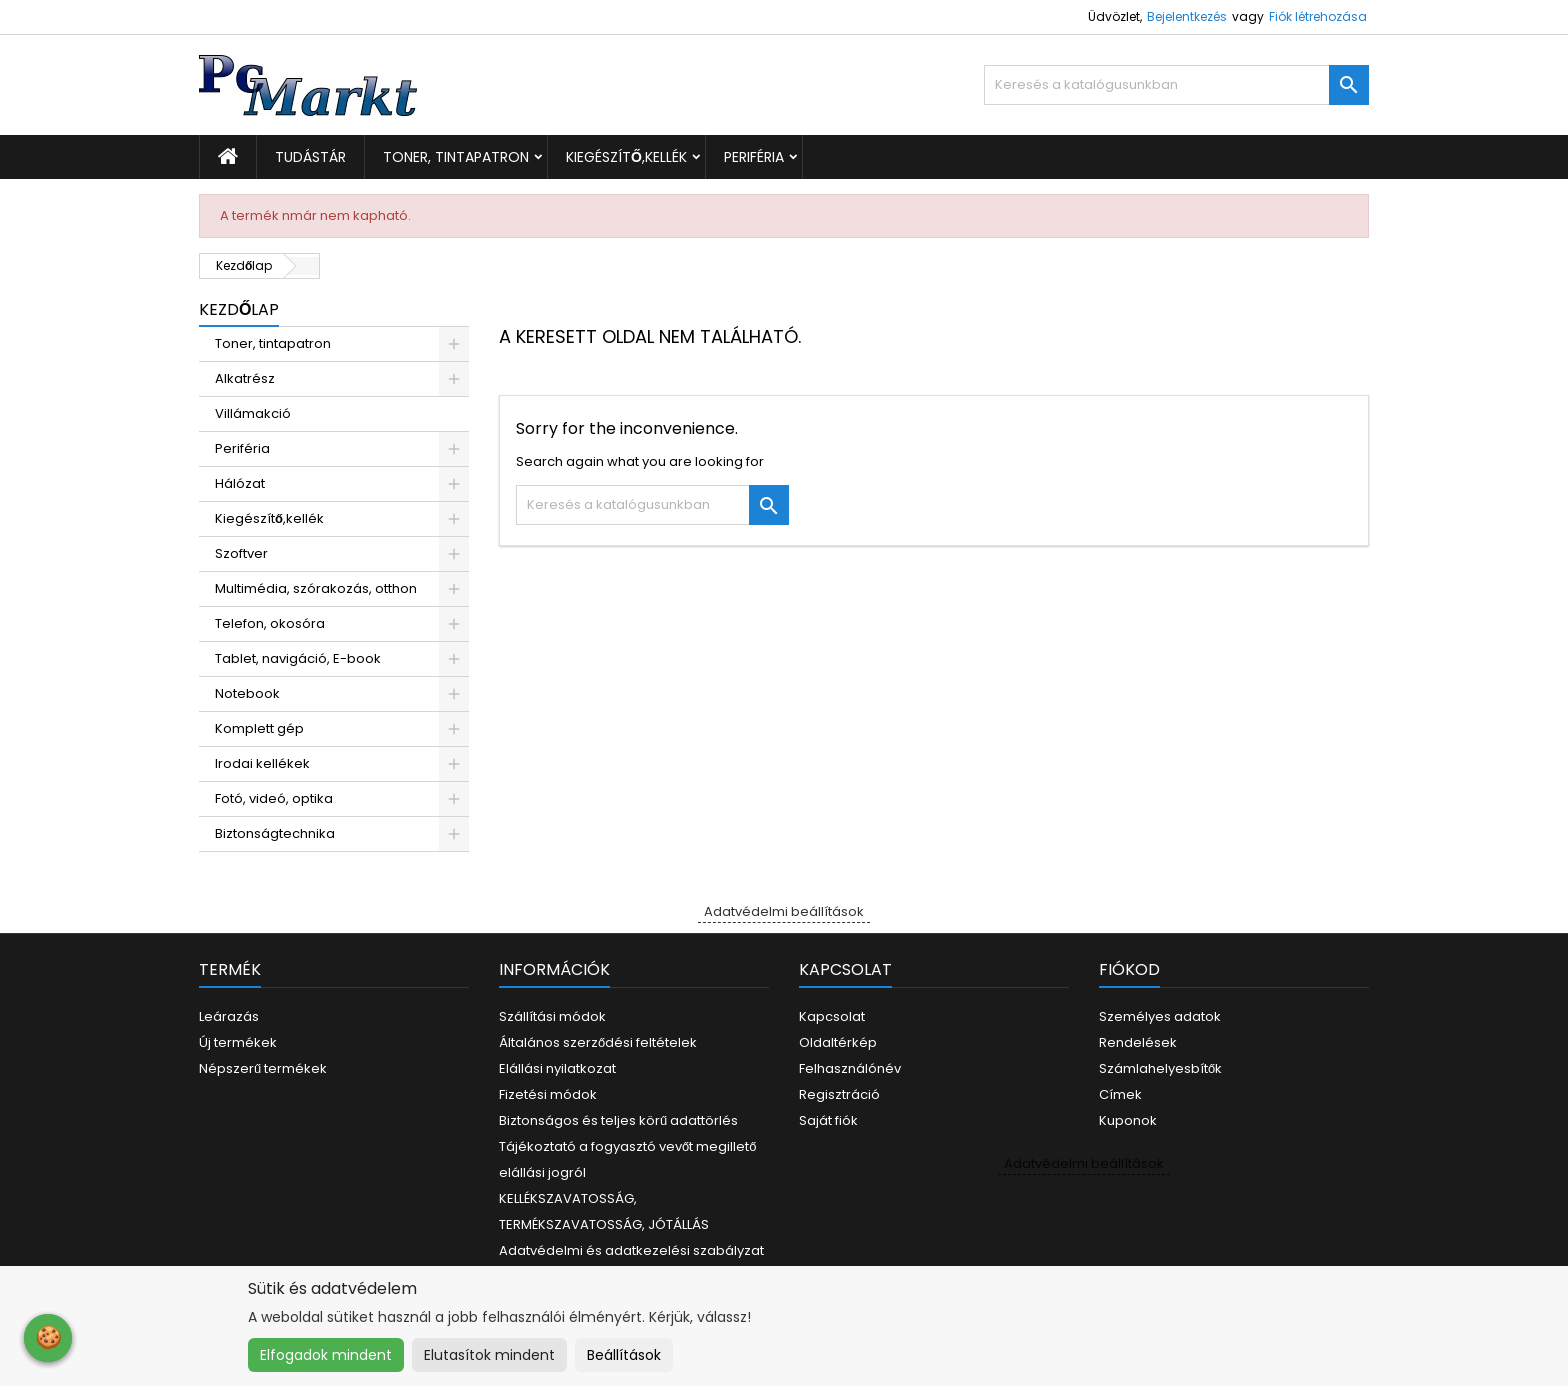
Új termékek (238, 1042)
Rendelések (1138, 1042)
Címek (1120, 1094)
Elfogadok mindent (326, 1355)
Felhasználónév (850, 1068)
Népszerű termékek (263, 1068)
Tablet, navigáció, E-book (298, 658)
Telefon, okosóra (270, 623)
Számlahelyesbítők (1160, 1068)
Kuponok (1128, 1120)
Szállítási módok (552, 1016)
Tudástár (310, 157)
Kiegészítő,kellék (626, 157)
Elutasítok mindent (489, 1355)
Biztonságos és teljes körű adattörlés (618, 1120)
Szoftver (241, 553)
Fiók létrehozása (1318, 16)
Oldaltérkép (838, 1042)
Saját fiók (828, 1120)
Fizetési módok (548, 1094)
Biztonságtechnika (275, 833)
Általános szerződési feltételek (598, 1042)
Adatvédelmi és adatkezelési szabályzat (631, 1250)
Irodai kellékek (262, 763)
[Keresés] (1176, 85)
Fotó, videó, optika (274, 798)
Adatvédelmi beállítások (784, 911)
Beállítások (624, 1355)
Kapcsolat (832, 1016)
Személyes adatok (1160, 1016)
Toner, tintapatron (456, 157)
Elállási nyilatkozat (557, 1068)
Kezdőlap (239, 309)
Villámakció (253, 413)
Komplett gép (259, 728)
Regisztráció (839, 1094)
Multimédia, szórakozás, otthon (316, 588)
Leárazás (229, 1016)
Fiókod (1129, 969)
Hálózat (240, 483)
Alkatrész (245, 378)
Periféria (754, 157)
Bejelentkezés (1187, 16)
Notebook (247, 693)
